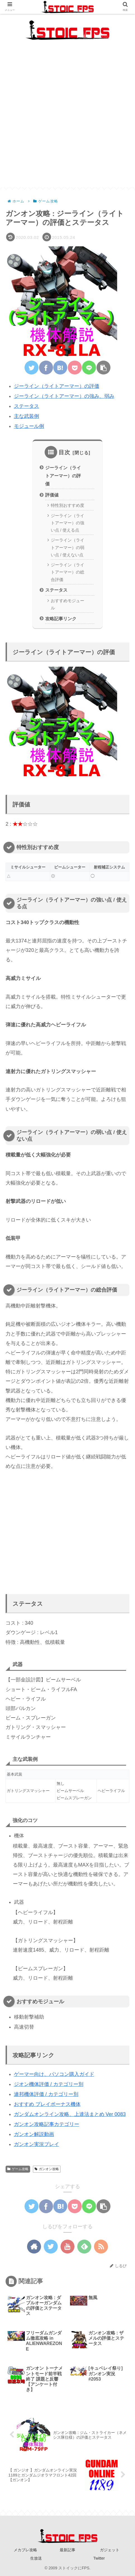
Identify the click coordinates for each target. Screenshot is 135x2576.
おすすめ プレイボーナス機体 (47, 2104)
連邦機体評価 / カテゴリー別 (46, 2094)
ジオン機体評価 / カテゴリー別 (48, 2084)
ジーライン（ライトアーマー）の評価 (56, 386)
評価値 (52, 494)
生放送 (36, 2558)
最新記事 (67, 2550)
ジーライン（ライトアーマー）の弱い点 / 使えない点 (67, 547)
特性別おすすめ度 (67, 505)
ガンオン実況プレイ (36, 2144)
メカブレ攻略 (25, 2550)
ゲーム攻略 (17, 2169)
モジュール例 (29, 426)
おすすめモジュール (67, 604)
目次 (64, 453)
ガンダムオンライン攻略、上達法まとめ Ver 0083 (70, 2114)
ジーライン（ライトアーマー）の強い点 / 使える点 (67, 522)
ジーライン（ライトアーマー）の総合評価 (67, 572)
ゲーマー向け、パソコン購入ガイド (54, 2074)
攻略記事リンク (60, 618)
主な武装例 (26, 416)
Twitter (99, 2558)
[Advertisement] (67, 120)
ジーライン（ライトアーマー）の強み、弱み (64, 396)
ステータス (26, 406)
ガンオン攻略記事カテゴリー (46, 2124)
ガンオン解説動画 (34, 2134)
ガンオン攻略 (47, 2169)
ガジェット (109, 2550)
